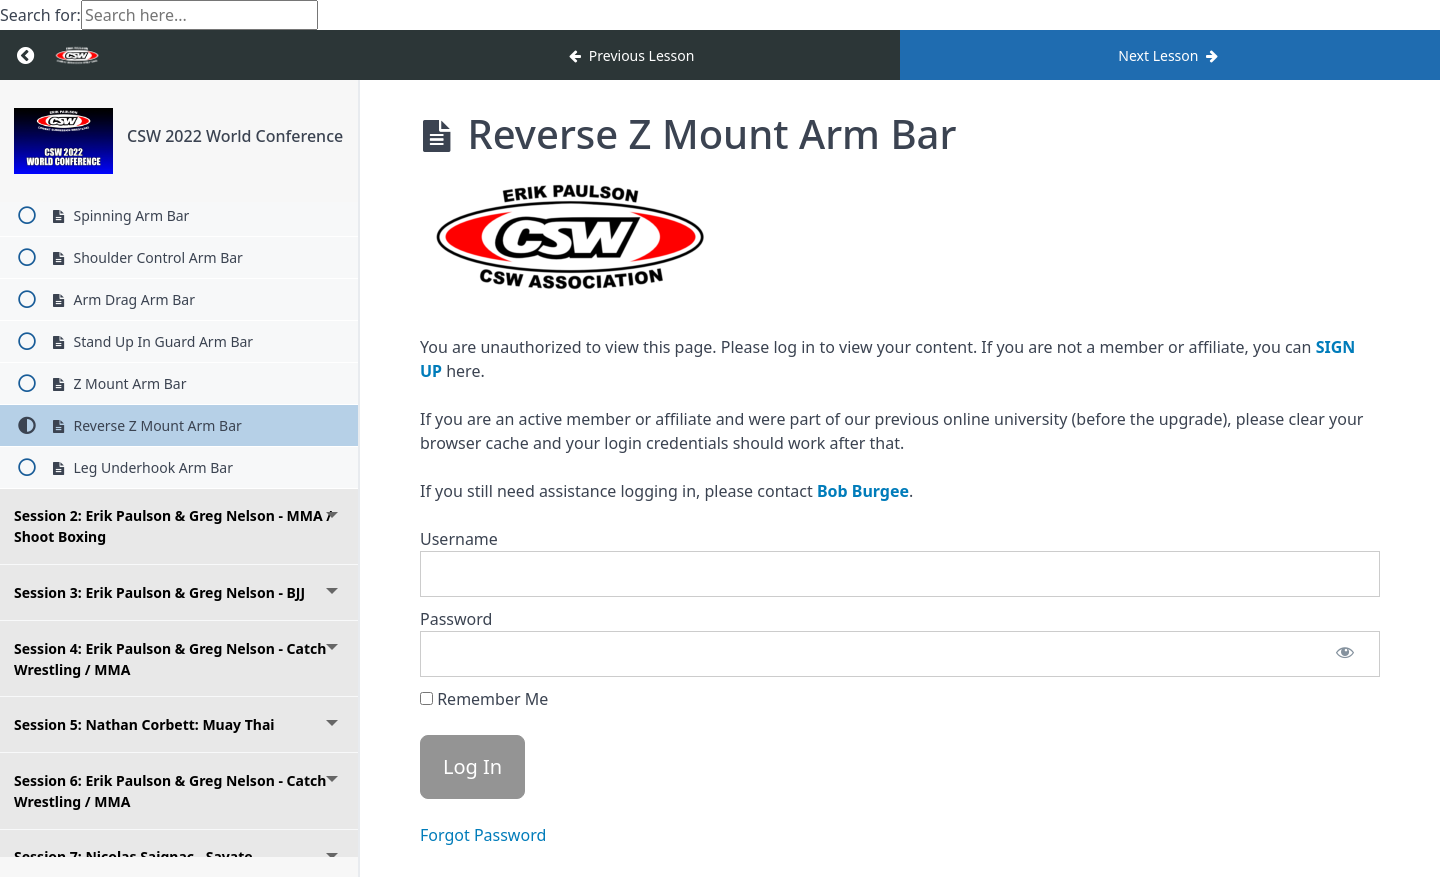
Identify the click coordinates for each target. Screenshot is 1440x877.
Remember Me (484, 699)
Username (459, 539)
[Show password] (1345, 654)
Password (456, 619)
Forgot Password (483, 835)
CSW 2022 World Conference (235, 136)
